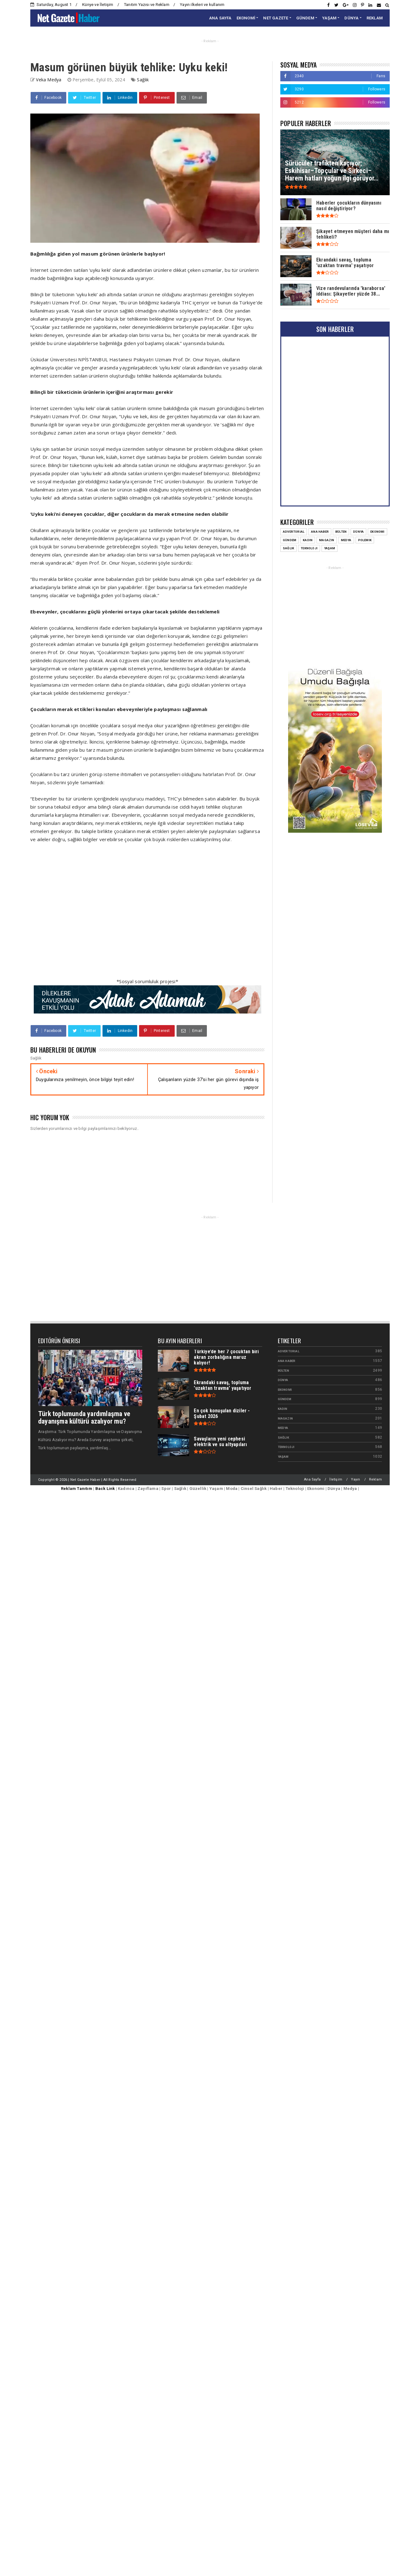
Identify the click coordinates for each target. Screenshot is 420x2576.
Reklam (375, 1479)
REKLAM (375, 18)
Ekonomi (377, 531)
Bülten (341, 531)
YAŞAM (329, 18)
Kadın (307, 540)
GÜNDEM (305, 18)
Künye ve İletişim (97, 4)
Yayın (355, 1479)
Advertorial (293, 531)
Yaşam (329, 548)
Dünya (358, 531)
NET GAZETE (275, 18)
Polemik (365, 540)
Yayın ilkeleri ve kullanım (202, 4)
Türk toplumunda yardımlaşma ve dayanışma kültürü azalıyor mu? (84, 1417)
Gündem (289, 540)
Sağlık (143, 80)
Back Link (105, 1488)
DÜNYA (351, 18)
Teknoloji (309, 548)
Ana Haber (320, 531)
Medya (346, 540)
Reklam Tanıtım (76, 1488)
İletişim (335, 1479)
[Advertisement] (135, 914)
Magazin (326, 540)
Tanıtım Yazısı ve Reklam (146, 4)
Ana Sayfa (312, 1479)
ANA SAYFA (220, 18)
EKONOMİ (246, 18)
